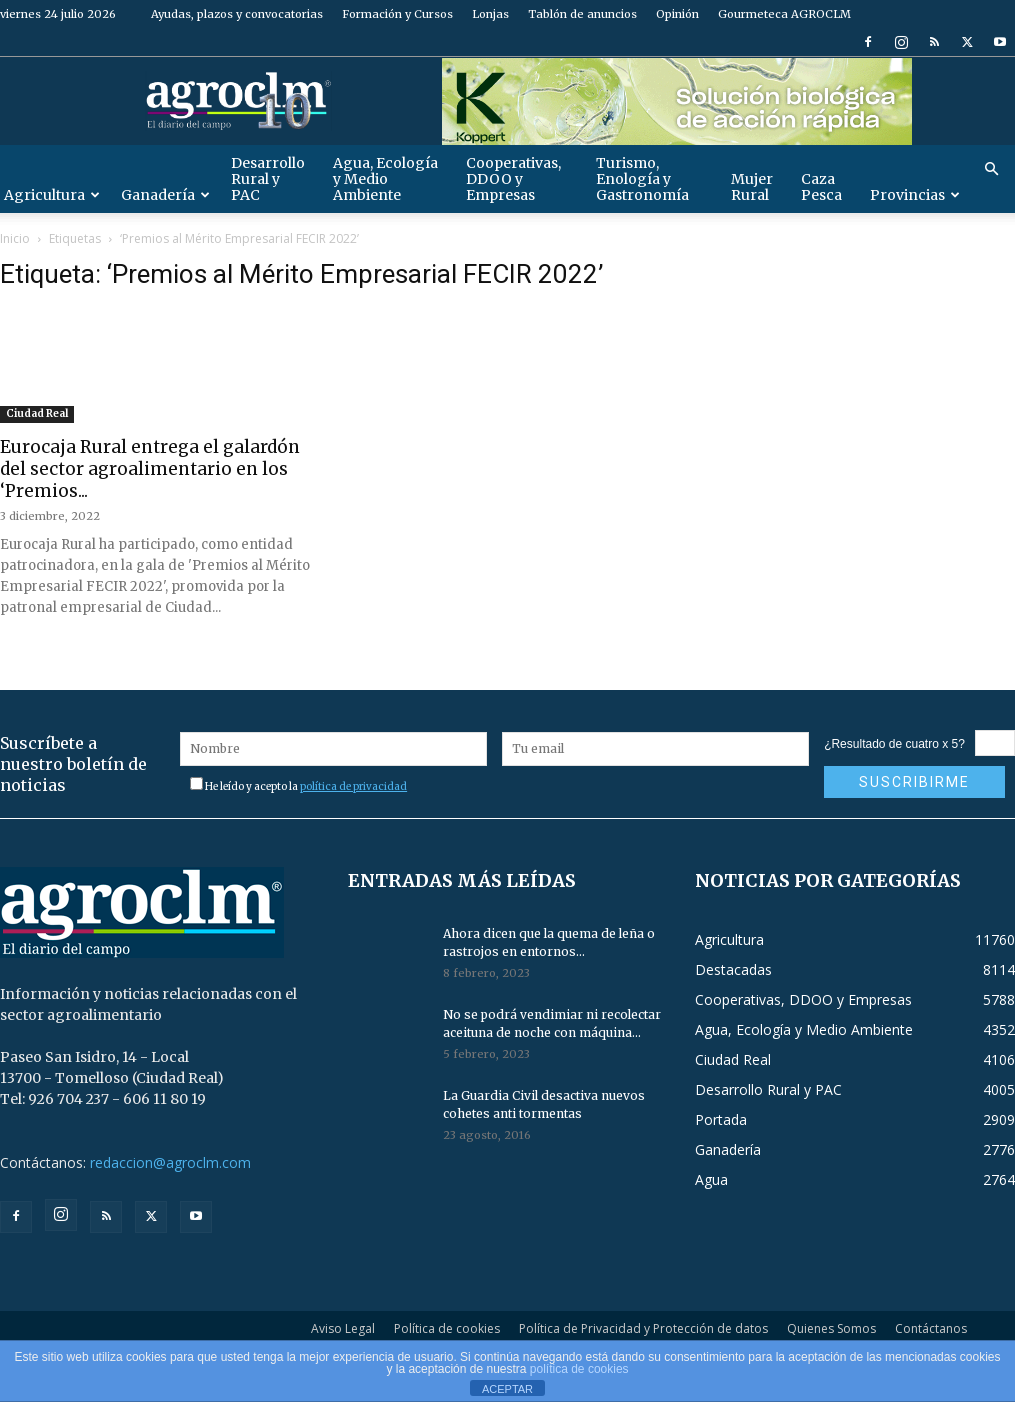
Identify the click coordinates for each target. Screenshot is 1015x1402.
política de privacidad (353, 786)
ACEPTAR (507, 1389)
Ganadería (165, 195)
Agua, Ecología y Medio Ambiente (385, 179)
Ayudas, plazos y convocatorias (237, 14)
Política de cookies (447, 1328)
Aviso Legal (343, 1328)
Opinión (677, 14)
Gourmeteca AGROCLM (784, 14)
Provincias (915, 195)
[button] (991, 169)
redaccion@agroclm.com (170, 1162)
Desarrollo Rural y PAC (268, 179)
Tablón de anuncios (582, 14)
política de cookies (579, 1369)
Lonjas (490, 14)
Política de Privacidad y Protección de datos (643, 1328)
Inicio (15, 238)
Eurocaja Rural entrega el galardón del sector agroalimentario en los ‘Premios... (150, 469)
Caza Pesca (821, 187)
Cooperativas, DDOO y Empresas (513, 179)
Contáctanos (931, 1328)
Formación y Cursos (397, 14)
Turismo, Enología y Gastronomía (642, 179)
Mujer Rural (752, 187)
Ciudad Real (37, 413)
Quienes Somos (831, 1328)
